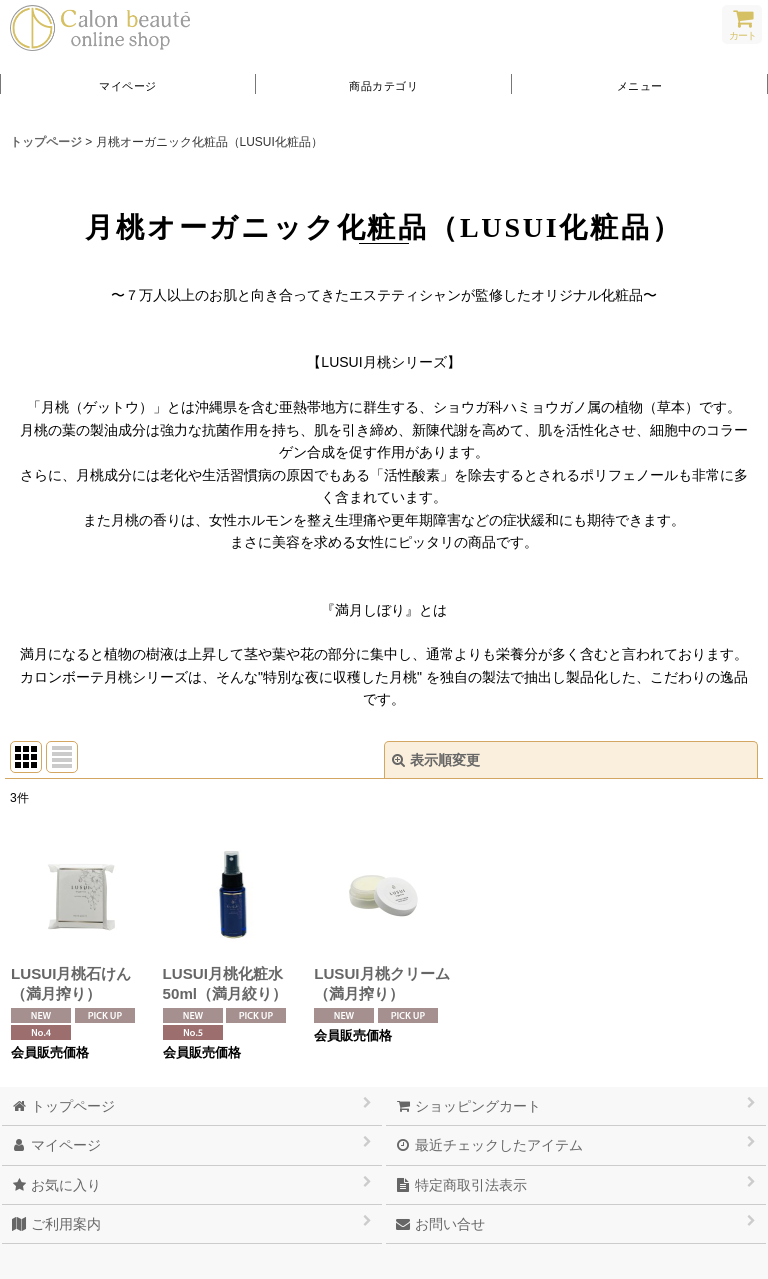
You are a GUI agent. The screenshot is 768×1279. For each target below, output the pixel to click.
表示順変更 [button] (436, 760)
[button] (640, 84)
